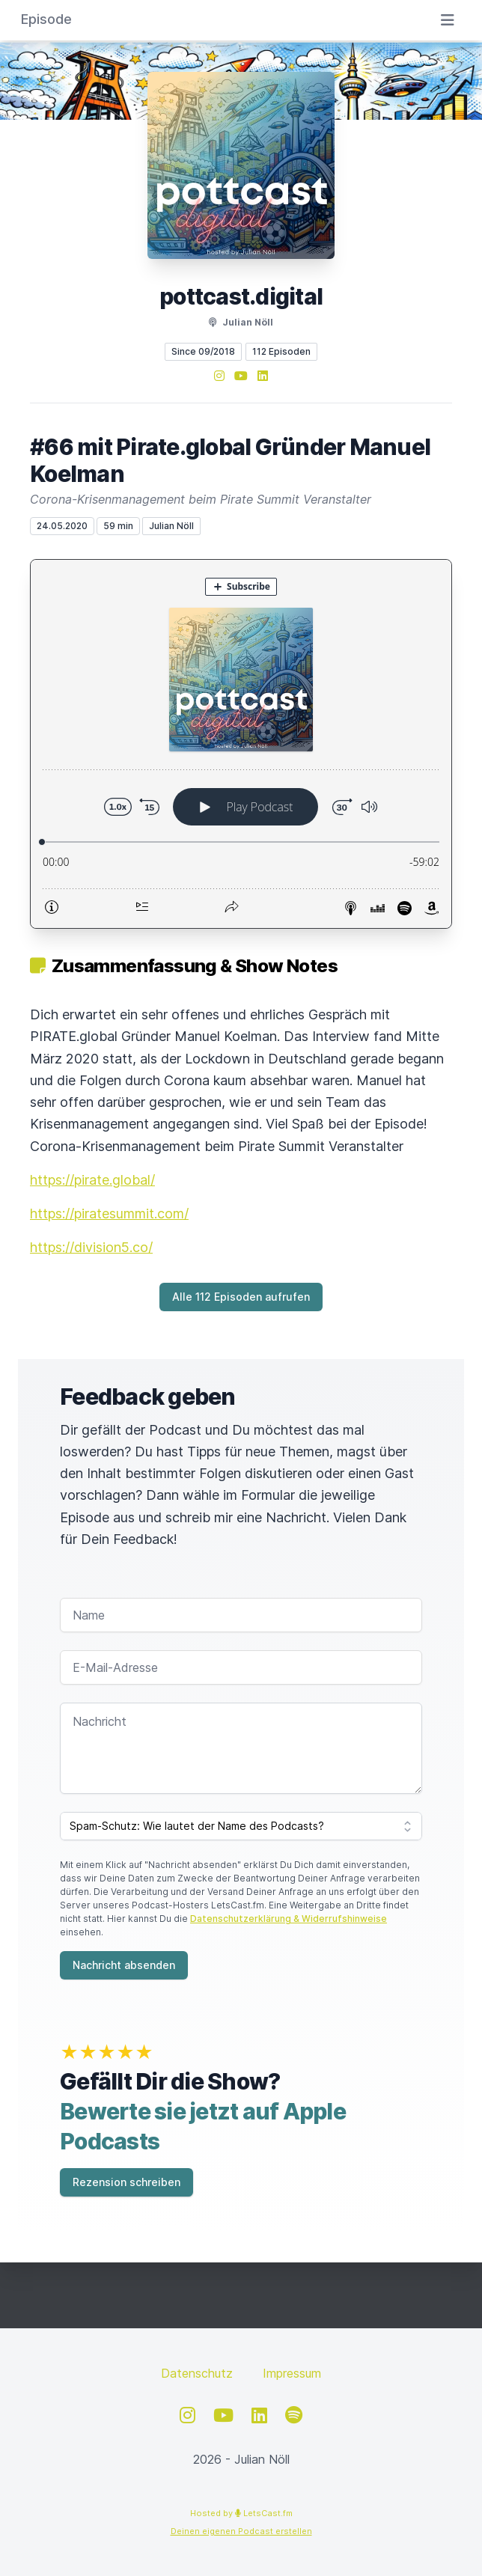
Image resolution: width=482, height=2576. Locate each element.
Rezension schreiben (126, 2182)
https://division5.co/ (91, 1247)
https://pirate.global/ (92, 1180)
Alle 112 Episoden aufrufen (241, 1296)
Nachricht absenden (124, 1965)
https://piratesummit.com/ (109, 1213)
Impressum (292, 2373)
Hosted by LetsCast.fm (241, 2513)
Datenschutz (197, 2373)
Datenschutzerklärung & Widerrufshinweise (288, 1918)
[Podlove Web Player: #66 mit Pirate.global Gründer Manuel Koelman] (241, 744)
